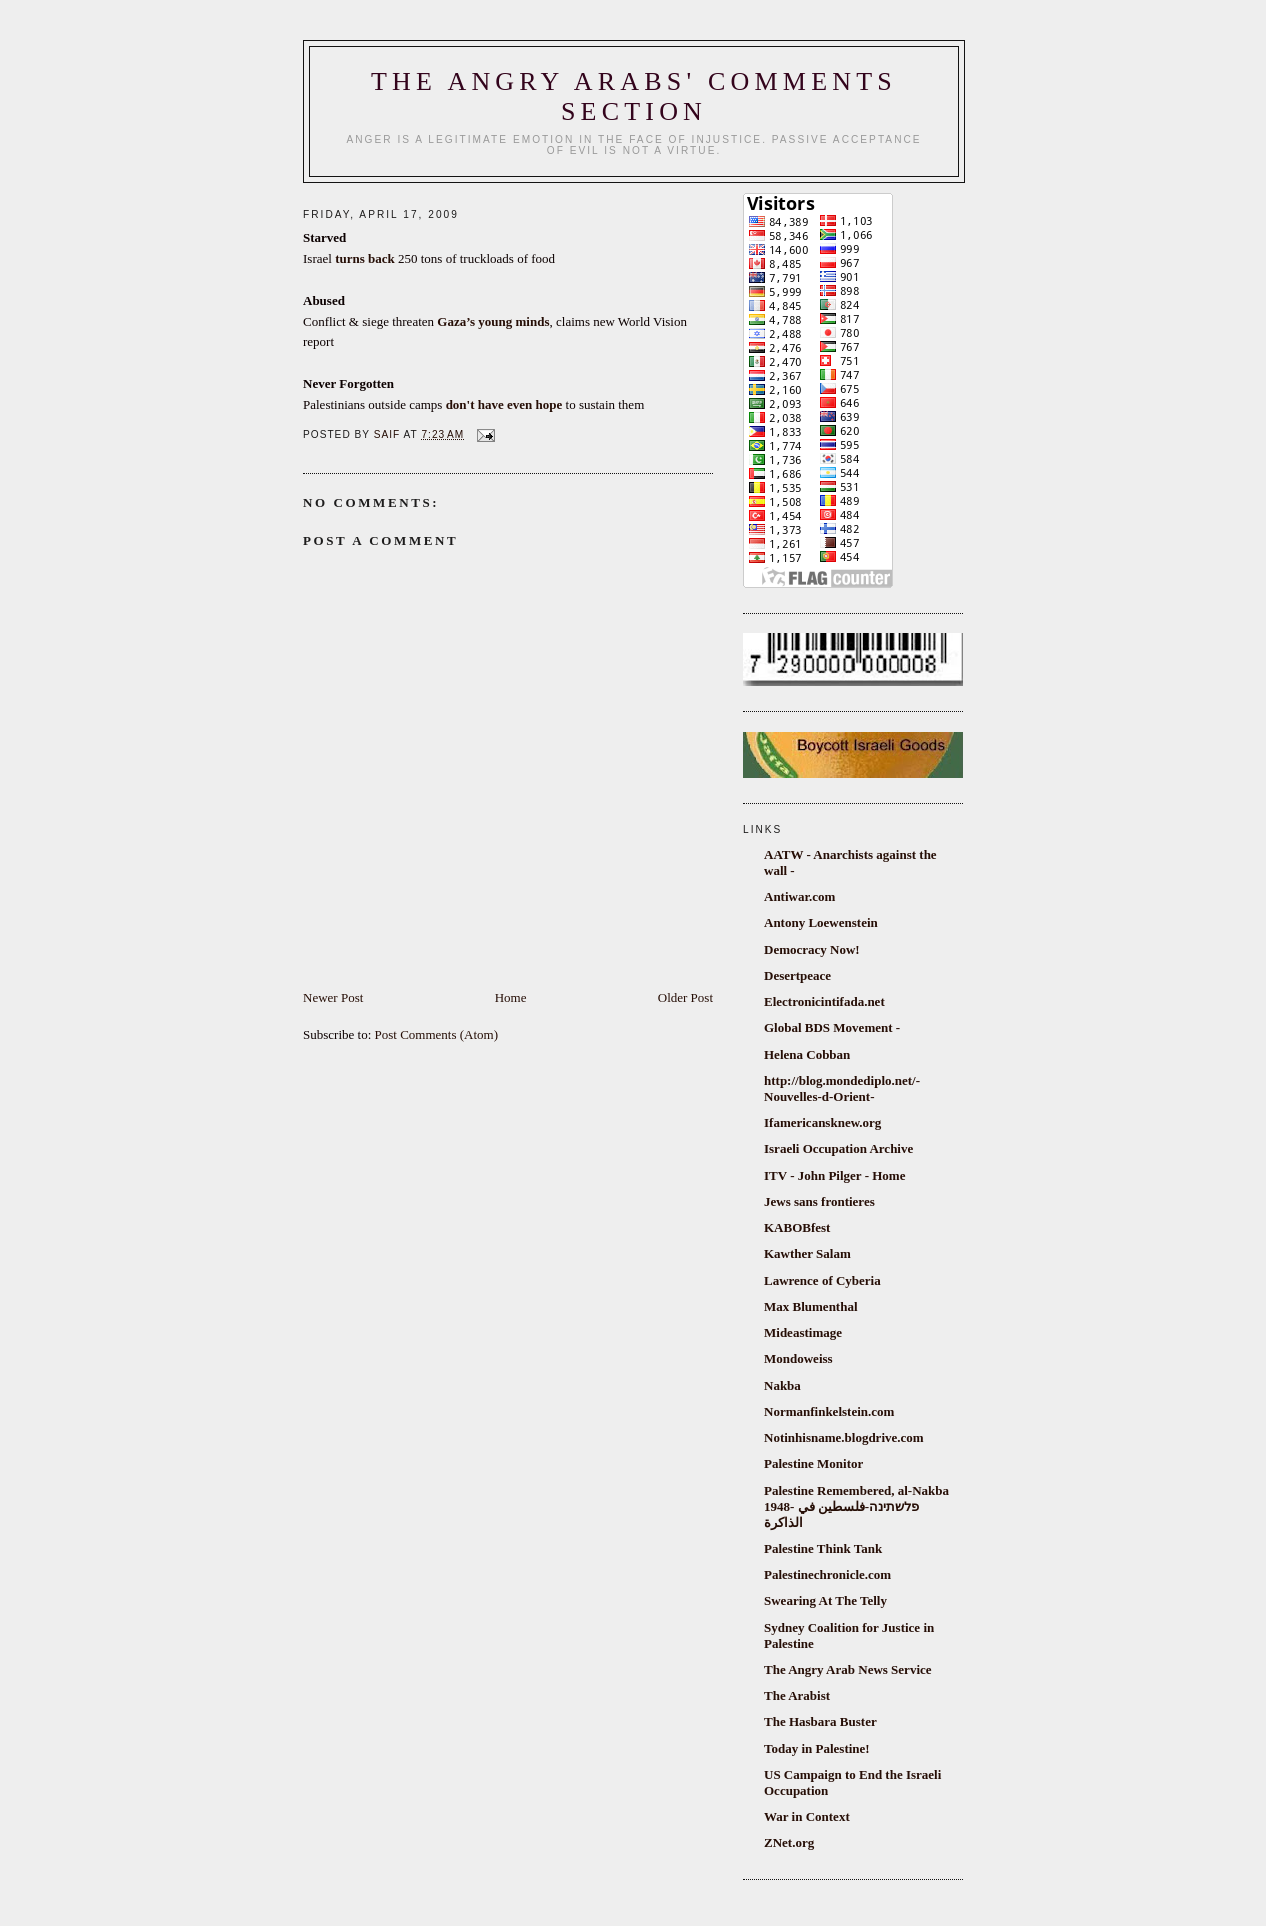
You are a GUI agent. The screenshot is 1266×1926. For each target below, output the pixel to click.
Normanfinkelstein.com (829, 1411)
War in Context (807, 1816)
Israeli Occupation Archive (838, 1148)
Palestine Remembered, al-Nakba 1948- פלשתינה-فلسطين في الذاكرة (856, 1506)
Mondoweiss (798, 1358)
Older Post (685, 997)
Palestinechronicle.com (827, 1574)
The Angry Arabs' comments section (634, 96)
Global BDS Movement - (832, 1027)
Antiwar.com (799, 896)
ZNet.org (789, 1842)
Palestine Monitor (813, 1463)
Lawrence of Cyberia (822, 1280)
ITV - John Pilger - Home (834, 1175)
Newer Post (333, 997)
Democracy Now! (812, 949)
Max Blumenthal (811, 1306)
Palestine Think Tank (823, 1548)
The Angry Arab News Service (848, 1669)
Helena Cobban (807, 1054)
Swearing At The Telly (825, 1600)
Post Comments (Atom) (437, 1034)
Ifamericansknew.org (822, 1122)
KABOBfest (797, 1227)
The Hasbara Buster (820, 1721)
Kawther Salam (807, 1253)
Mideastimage (803, 1332)
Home (511, 997)
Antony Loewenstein (821, 922)
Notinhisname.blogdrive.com (844, 1437)
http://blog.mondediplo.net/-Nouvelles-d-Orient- (842, 1088)
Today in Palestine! (817, 1748)
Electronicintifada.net (824, 1001)
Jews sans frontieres (819, 1201)
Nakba (782, 1385)
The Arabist (797, 1695)
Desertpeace (797, 975)
